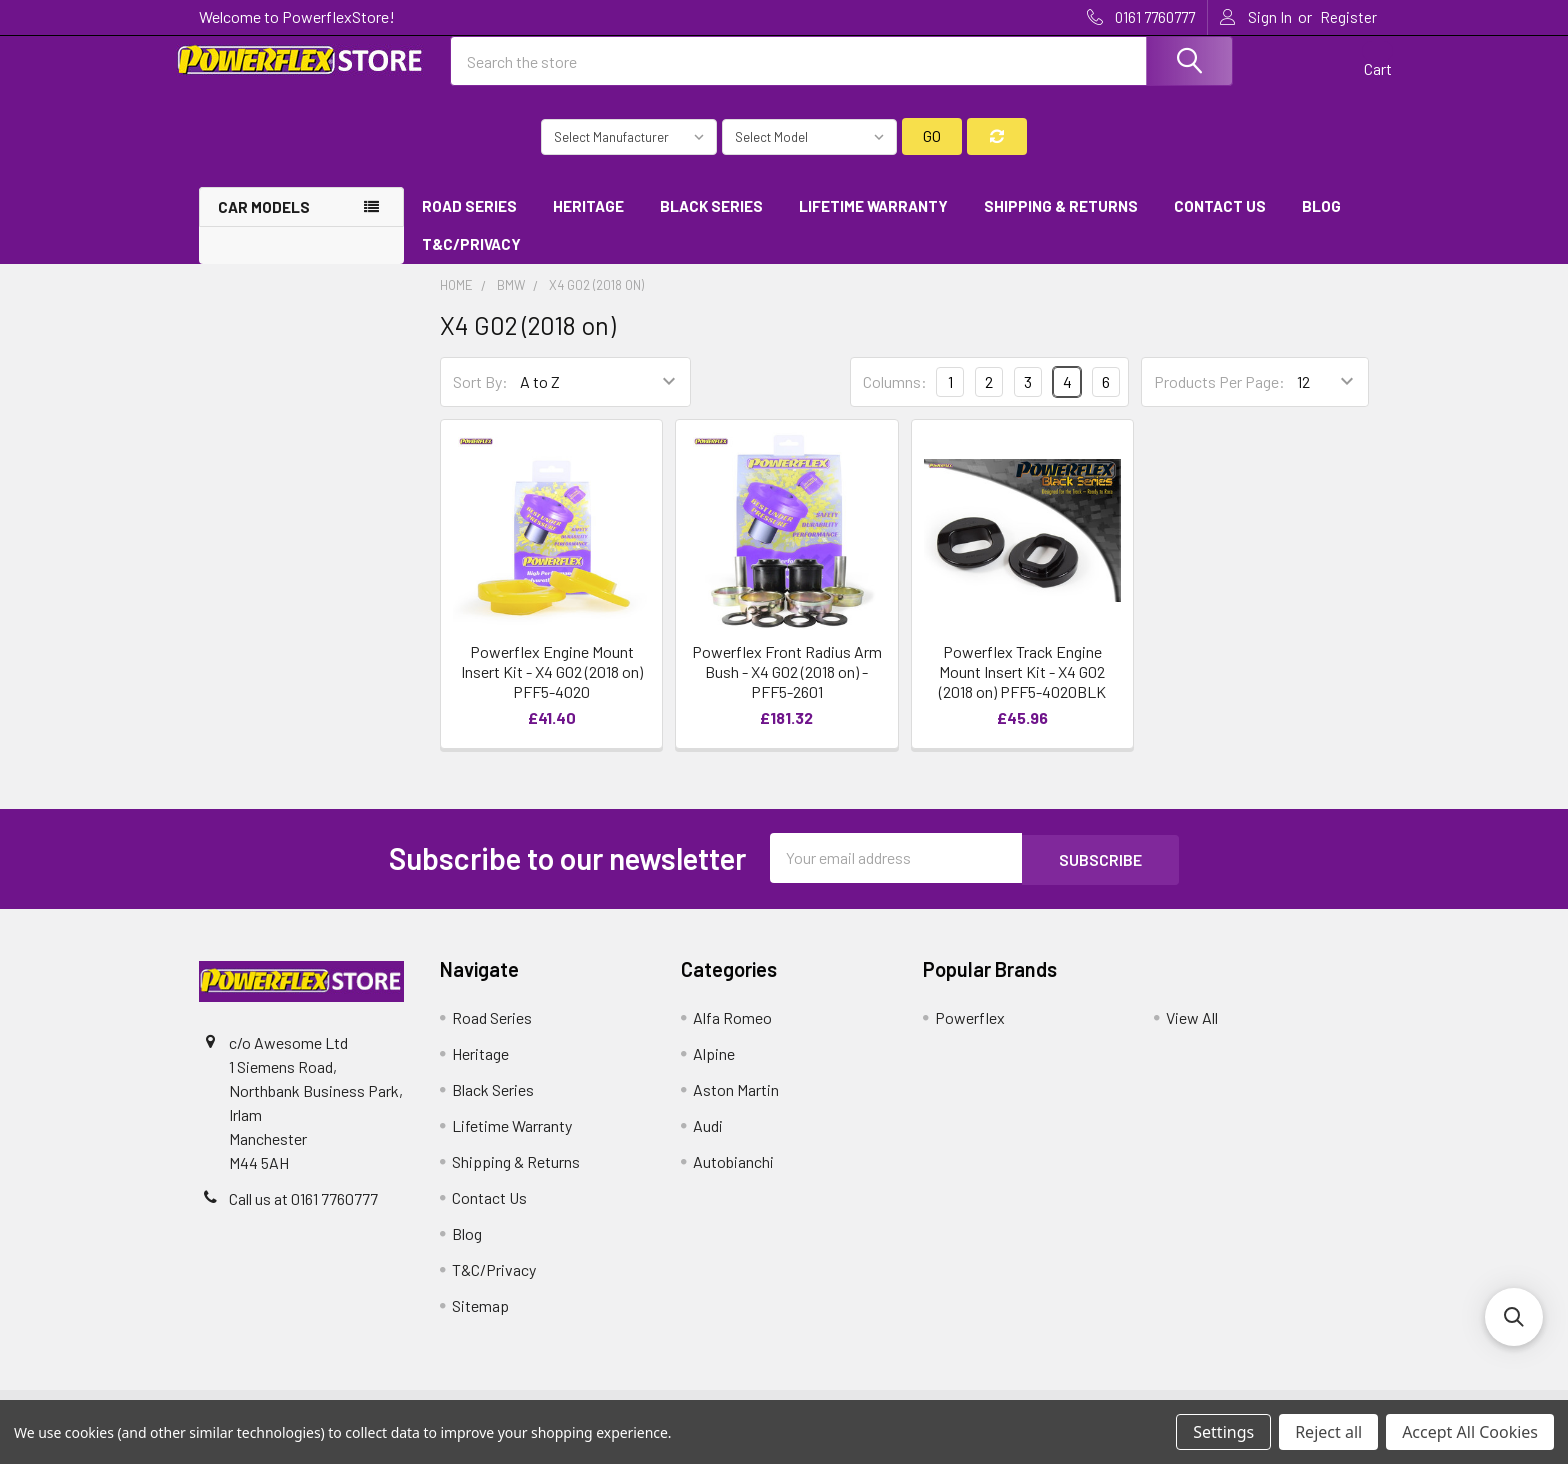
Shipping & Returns (1061, 223)
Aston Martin (736, 1104)
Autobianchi (733, 1176)
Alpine (714, 1068)
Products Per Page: (1219, 399)
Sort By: (480, 399)
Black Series (711, 223)
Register (1348, 17)
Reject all (1328, 1432)
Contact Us (1220, 223)
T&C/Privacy (478, 262)
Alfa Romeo (732, 1032)
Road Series (469, 223)
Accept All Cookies (1470, 1432)
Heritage (588, 223)
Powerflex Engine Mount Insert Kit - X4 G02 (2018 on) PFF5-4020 (552, 688)
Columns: (895, 398)
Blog (1321, 223)
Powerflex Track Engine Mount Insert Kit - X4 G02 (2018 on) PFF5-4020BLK (1022, 688)
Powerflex (970, 1032)
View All (1192, 1032)
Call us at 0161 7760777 (303, 1213)
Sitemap (480, 1320)
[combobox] (842, 73)
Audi (708, 1140)
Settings (1223, 1432)
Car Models (264, 224)
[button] (1514, 1317)
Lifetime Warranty (873, 223)
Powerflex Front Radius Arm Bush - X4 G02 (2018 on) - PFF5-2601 (787, 688)
